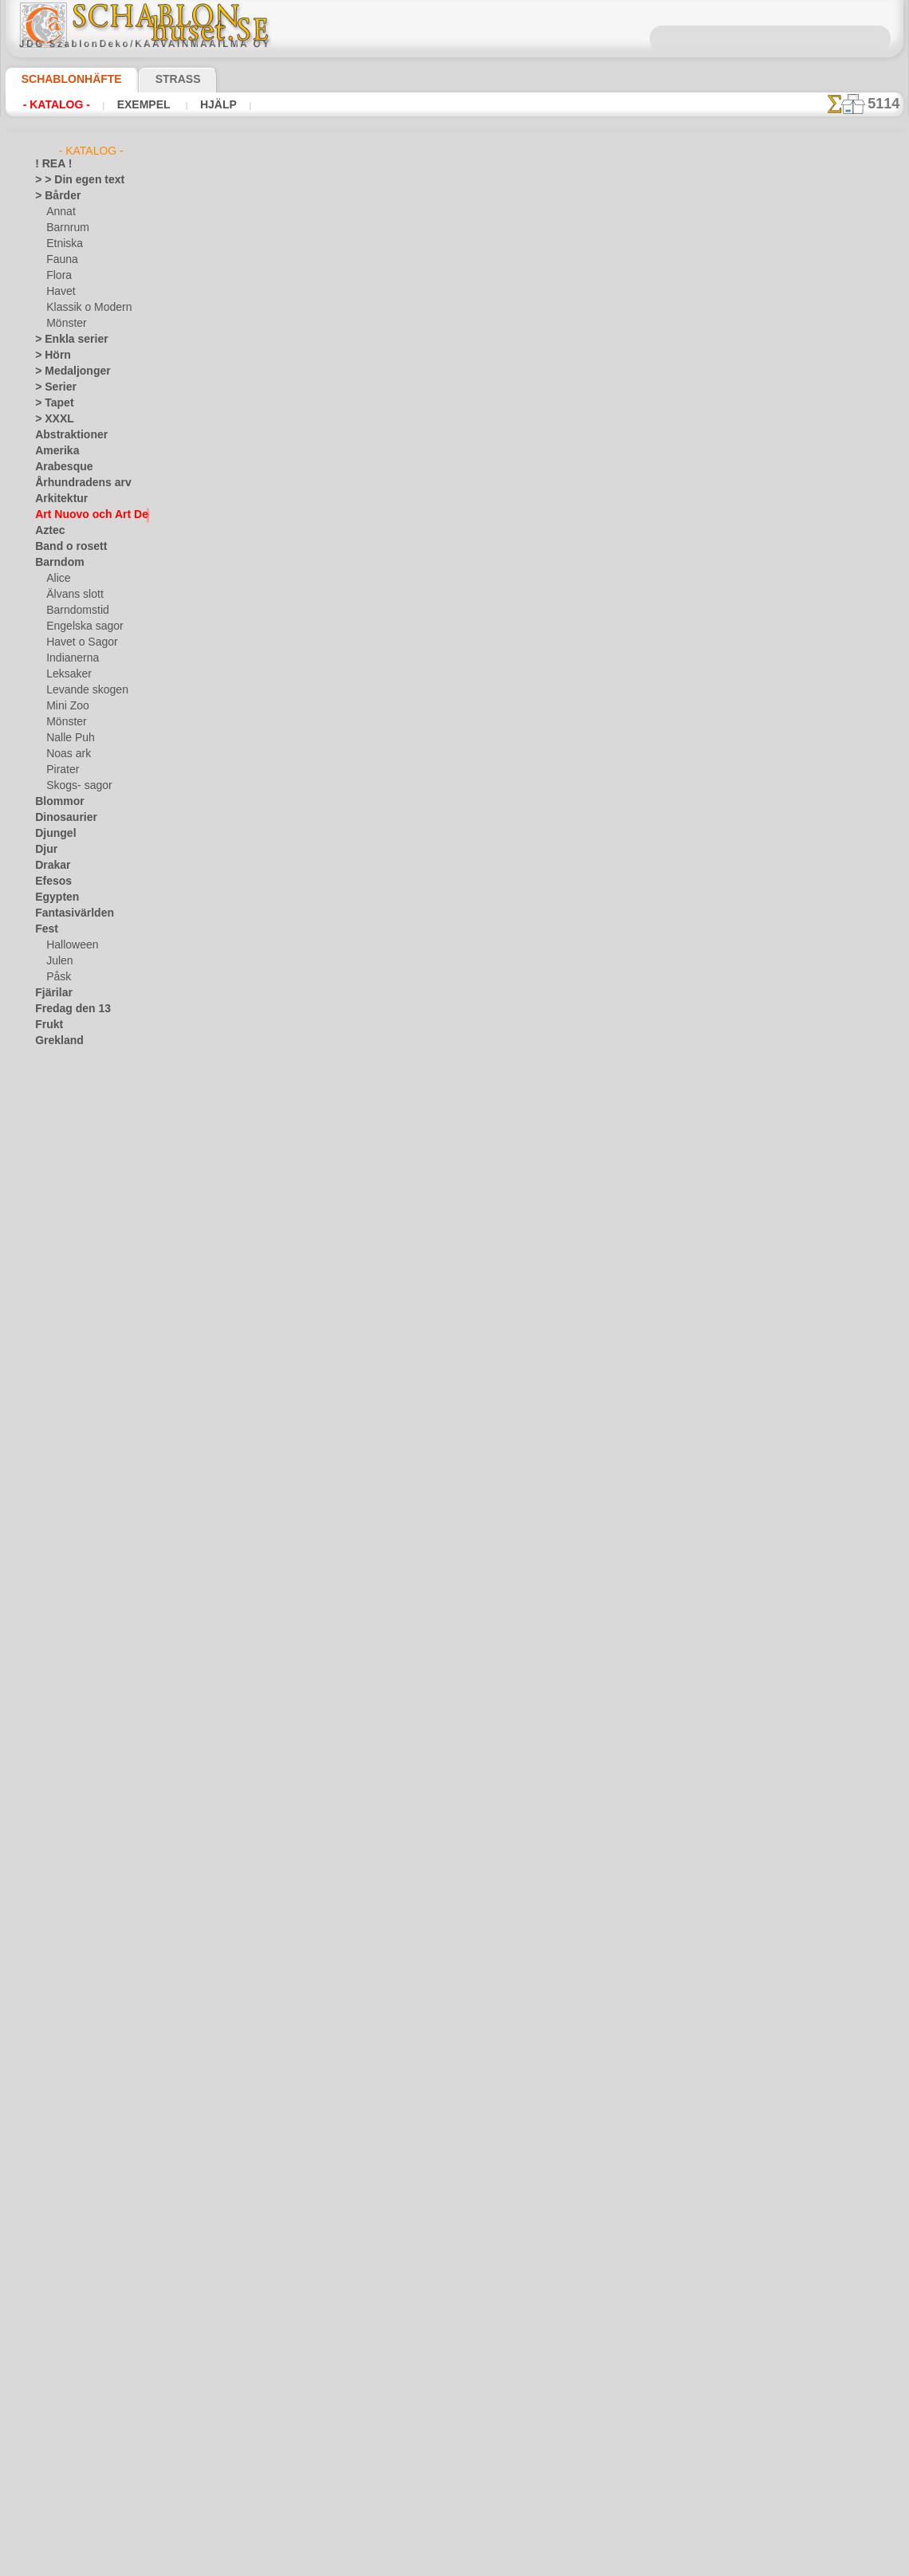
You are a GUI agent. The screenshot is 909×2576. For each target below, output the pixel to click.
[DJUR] (62, 1710)
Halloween (69, 945)
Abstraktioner (65, 435)
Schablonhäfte (62, 79)
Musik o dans (64, 1328)
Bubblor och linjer (367, 1517)
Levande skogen (81, 690)
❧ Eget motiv (64, 1790)
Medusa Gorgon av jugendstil (395, 1869)
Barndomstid (75, 610)
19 (637, 279)
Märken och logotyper (83, 1264)
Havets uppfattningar (82, 1073)
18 (614, 279)
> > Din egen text (70, 180)
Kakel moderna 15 (368, 931)
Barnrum (65, 228)
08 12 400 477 (482, 2326)
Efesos (49, 881)
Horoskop (56, 1105)
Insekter (53, 1136)
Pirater (61, 770)
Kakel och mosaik (73, 1152)
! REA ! (50, 164)
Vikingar (53, 1615)
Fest (44, 929)
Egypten (52, 897)
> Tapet (50, 403)
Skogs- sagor (74, 786)
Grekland (55, 1041)
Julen (57, 961)
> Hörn (49, 355)
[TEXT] (61, 1774)
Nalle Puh (67, 738)
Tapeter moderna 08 (373, 1751)
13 (500, 279)
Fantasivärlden (68, 913)
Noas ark (66, 754)
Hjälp (197, 104)
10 (433, 279)
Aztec (47, 531)
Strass (153, 79)
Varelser (53, 1583)
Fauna (60, 260)
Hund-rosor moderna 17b (385, 326)
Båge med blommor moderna (395, 808)
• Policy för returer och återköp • (454, 2513)
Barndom (55, 563)
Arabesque (58, 467)
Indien (48, 1120)
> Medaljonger (65, 371)
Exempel (131, 104)
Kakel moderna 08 (368, 1166)
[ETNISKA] (69, 1726)
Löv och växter (67, 1248)
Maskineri (57, 1280)
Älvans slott (72, 594)
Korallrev (55, 1216)
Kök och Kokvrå (69, 1200)
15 (546, 279)
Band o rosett (65, 547)
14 (523, 279)
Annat (59, 212)
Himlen (50, 1089)
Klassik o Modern (84, 307)
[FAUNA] (66, 1742)
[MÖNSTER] (73, 1758)
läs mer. (555, 2563)
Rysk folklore (63, 1423)
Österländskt (63, 1360)
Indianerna (70, 658)
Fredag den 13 (65, 1009)
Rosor (48, 1407)
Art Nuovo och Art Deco (87, 515)
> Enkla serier (63, 339)
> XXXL (50, 419)
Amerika (53, 451)
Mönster (65, 323)
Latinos (52, 1232)
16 (569, 279)
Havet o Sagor (77, 642)
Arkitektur (57, 499)
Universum (58, 1567)
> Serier (51, 387)
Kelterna (54, 1168)
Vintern (51, 1631)
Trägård (52, 1551)
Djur (44, 849)
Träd (44, 1535)
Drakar (50, 865)
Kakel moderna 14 (368, 1049)
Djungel (51, 834)
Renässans (59, 1391)
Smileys (51, 1487)
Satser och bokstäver (81, 1439)
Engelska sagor (79, 626)
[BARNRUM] (75, 1694)
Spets (47, 1503)
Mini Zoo (65, 706)
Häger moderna (361, 450)
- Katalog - (52, 104)
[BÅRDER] (69, 1678)
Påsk (56, 977)
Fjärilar (51, 993)
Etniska (62, 244)
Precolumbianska (72, 1375)
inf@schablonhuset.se (488, 2354)
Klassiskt (55, 1184)
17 (592, 279)
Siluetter (54, 1455)
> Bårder (53, 196)
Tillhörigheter (63, 1519)
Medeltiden (60, 1296)
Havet (59, 292)
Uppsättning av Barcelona (387, 1992)
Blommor (55, 802)
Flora (57, 276)
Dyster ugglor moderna (381, 567)
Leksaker (65, 674)
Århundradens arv (75, 483)
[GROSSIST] (62, 1646)
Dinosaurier (61, 818)
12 (477, 279)
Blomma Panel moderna (382, 684)
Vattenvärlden (66, 1599)
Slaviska (53, 1471)
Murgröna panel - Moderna (389, 1634)
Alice (56, 578)
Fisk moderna (356, 1283)
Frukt (47, 1025)
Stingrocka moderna (374, 1400)
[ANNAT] (65, 1662)
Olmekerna (58, 1344)
